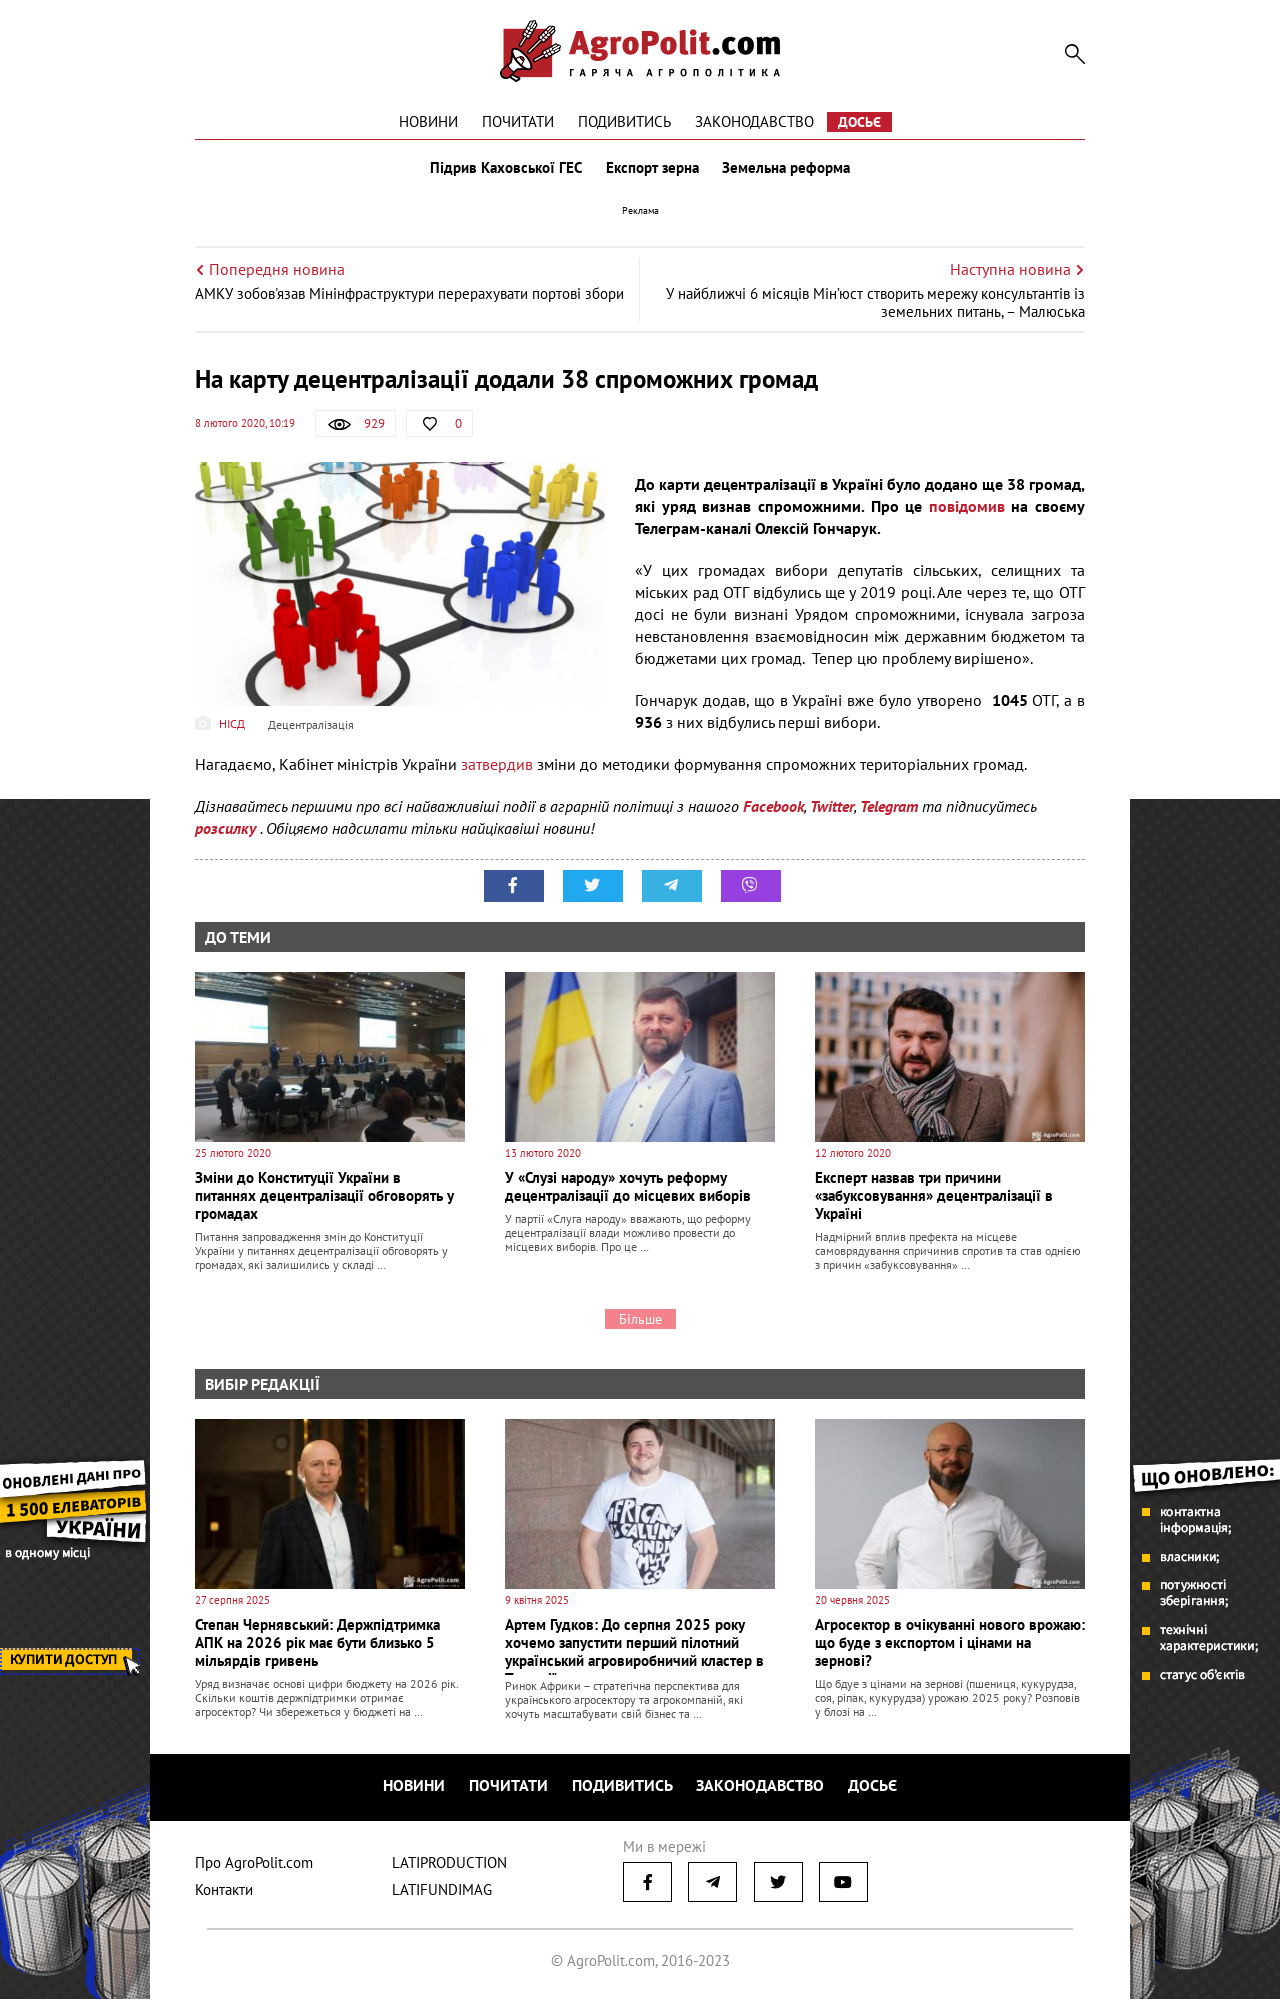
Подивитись (624, 121)
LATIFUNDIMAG (442, 1889)
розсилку (227, 828)
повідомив (967, 506)
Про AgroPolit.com (254, 1862)
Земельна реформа (787, 168)
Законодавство (754, 121)
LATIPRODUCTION (449, 1862)
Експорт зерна (652, 168)
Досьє (859, 122)
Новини (428, 121)
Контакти (224, 1889)
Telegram (889, 806)
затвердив (497, 764)
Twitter (832, 806)
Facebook (773, 806)
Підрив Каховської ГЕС (506, 168)
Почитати (518, 121)
